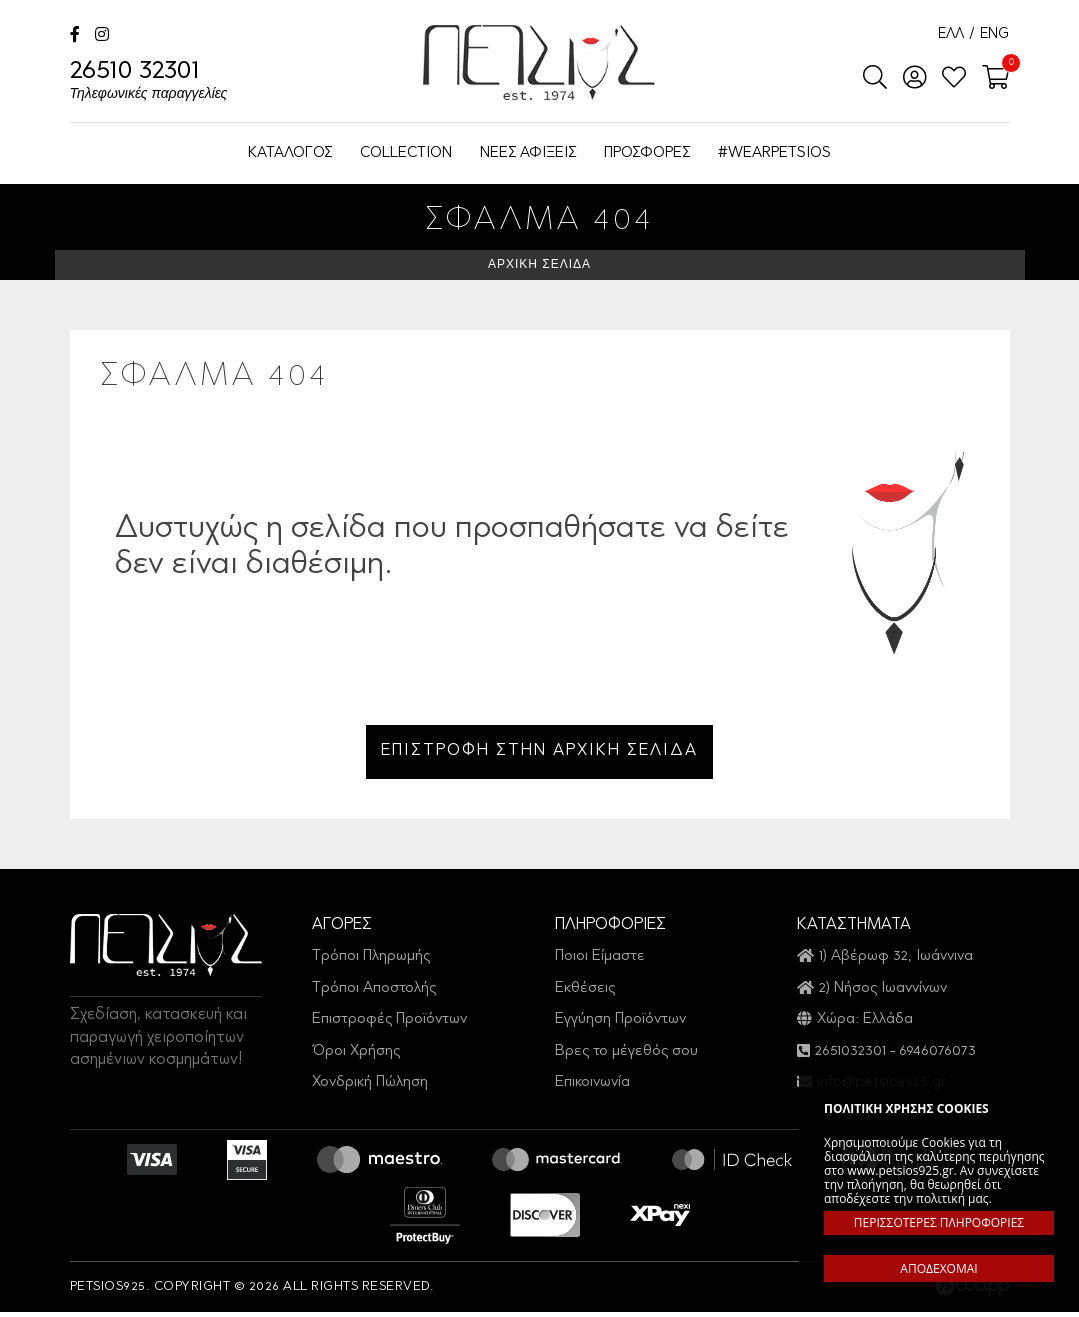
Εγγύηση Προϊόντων (620, 1024)
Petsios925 (539, 62)
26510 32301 (149, 82)
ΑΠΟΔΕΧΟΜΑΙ (938, 1268)
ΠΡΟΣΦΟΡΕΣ (647, 153)
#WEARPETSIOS (774, 153)
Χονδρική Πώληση (370, 1087)
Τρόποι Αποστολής (374, 993)
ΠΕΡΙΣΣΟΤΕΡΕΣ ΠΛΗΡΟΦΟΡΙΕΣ (939, 1222)
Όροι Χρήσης (356, 1056)
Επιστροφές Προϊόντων (389, 1024)
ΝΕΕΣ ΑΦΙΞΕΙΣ (528, 153)
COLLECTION (406, 153)
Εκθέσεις (585, 993)
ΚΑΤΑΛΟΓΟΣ (290, 153)
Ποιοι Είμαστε (600, 961)
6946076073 (937, 1056)
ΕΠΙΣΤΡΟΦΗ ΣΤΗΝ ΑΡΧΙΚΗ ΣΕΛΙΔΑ (539, 754)
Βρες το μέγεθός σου (626, 1056)
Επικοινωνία (592, 1087)
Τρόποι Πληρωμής (371, 961)
